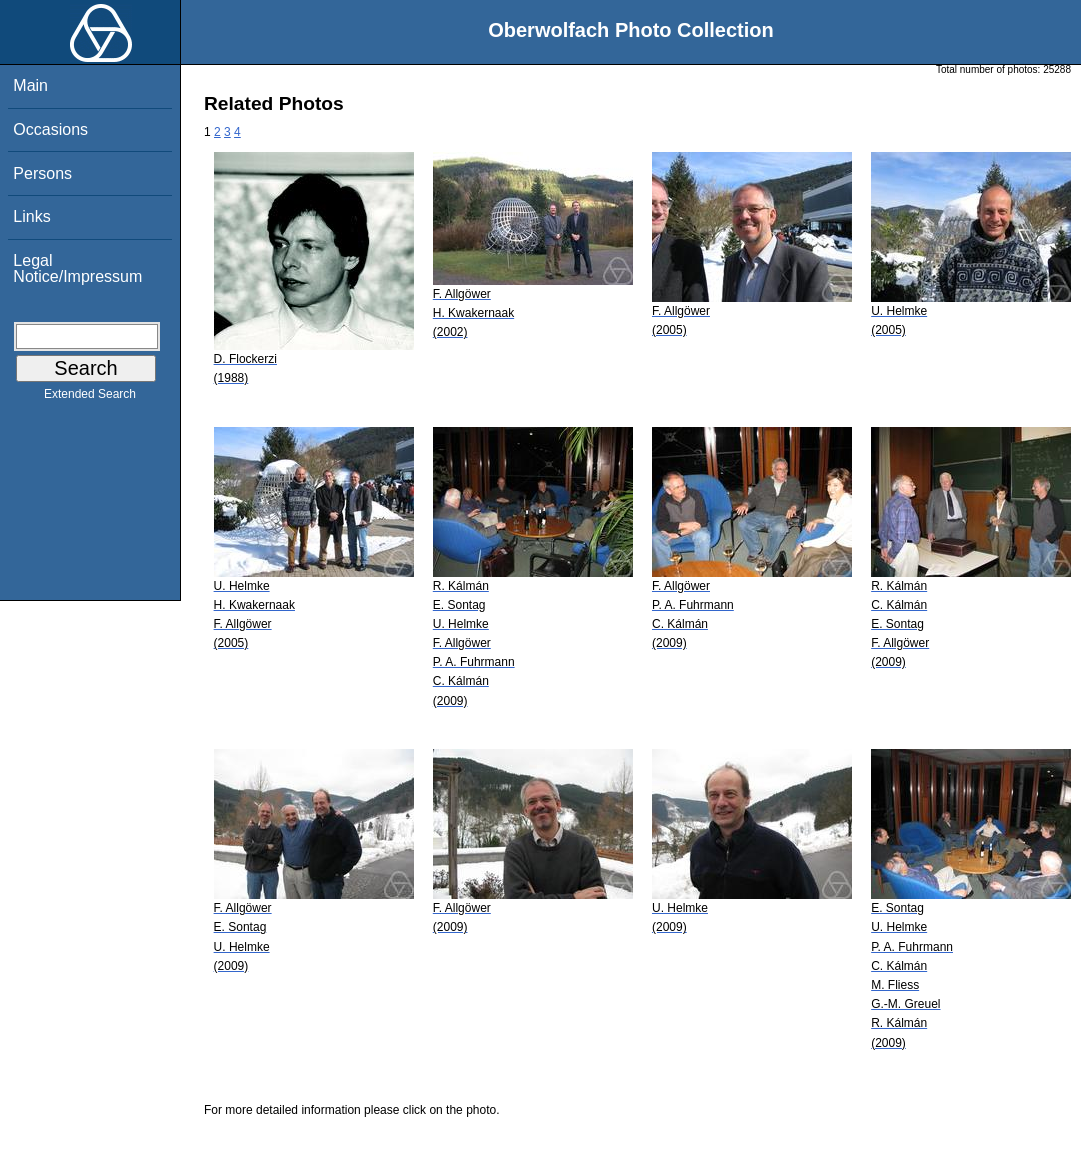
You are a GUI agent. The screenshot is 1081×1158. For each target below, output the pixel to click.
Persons (42, 173)
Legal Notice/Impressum (77, 268)
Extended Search (90, 398)
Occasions (50, 129)
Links (31, 216)
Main (30, 85)
